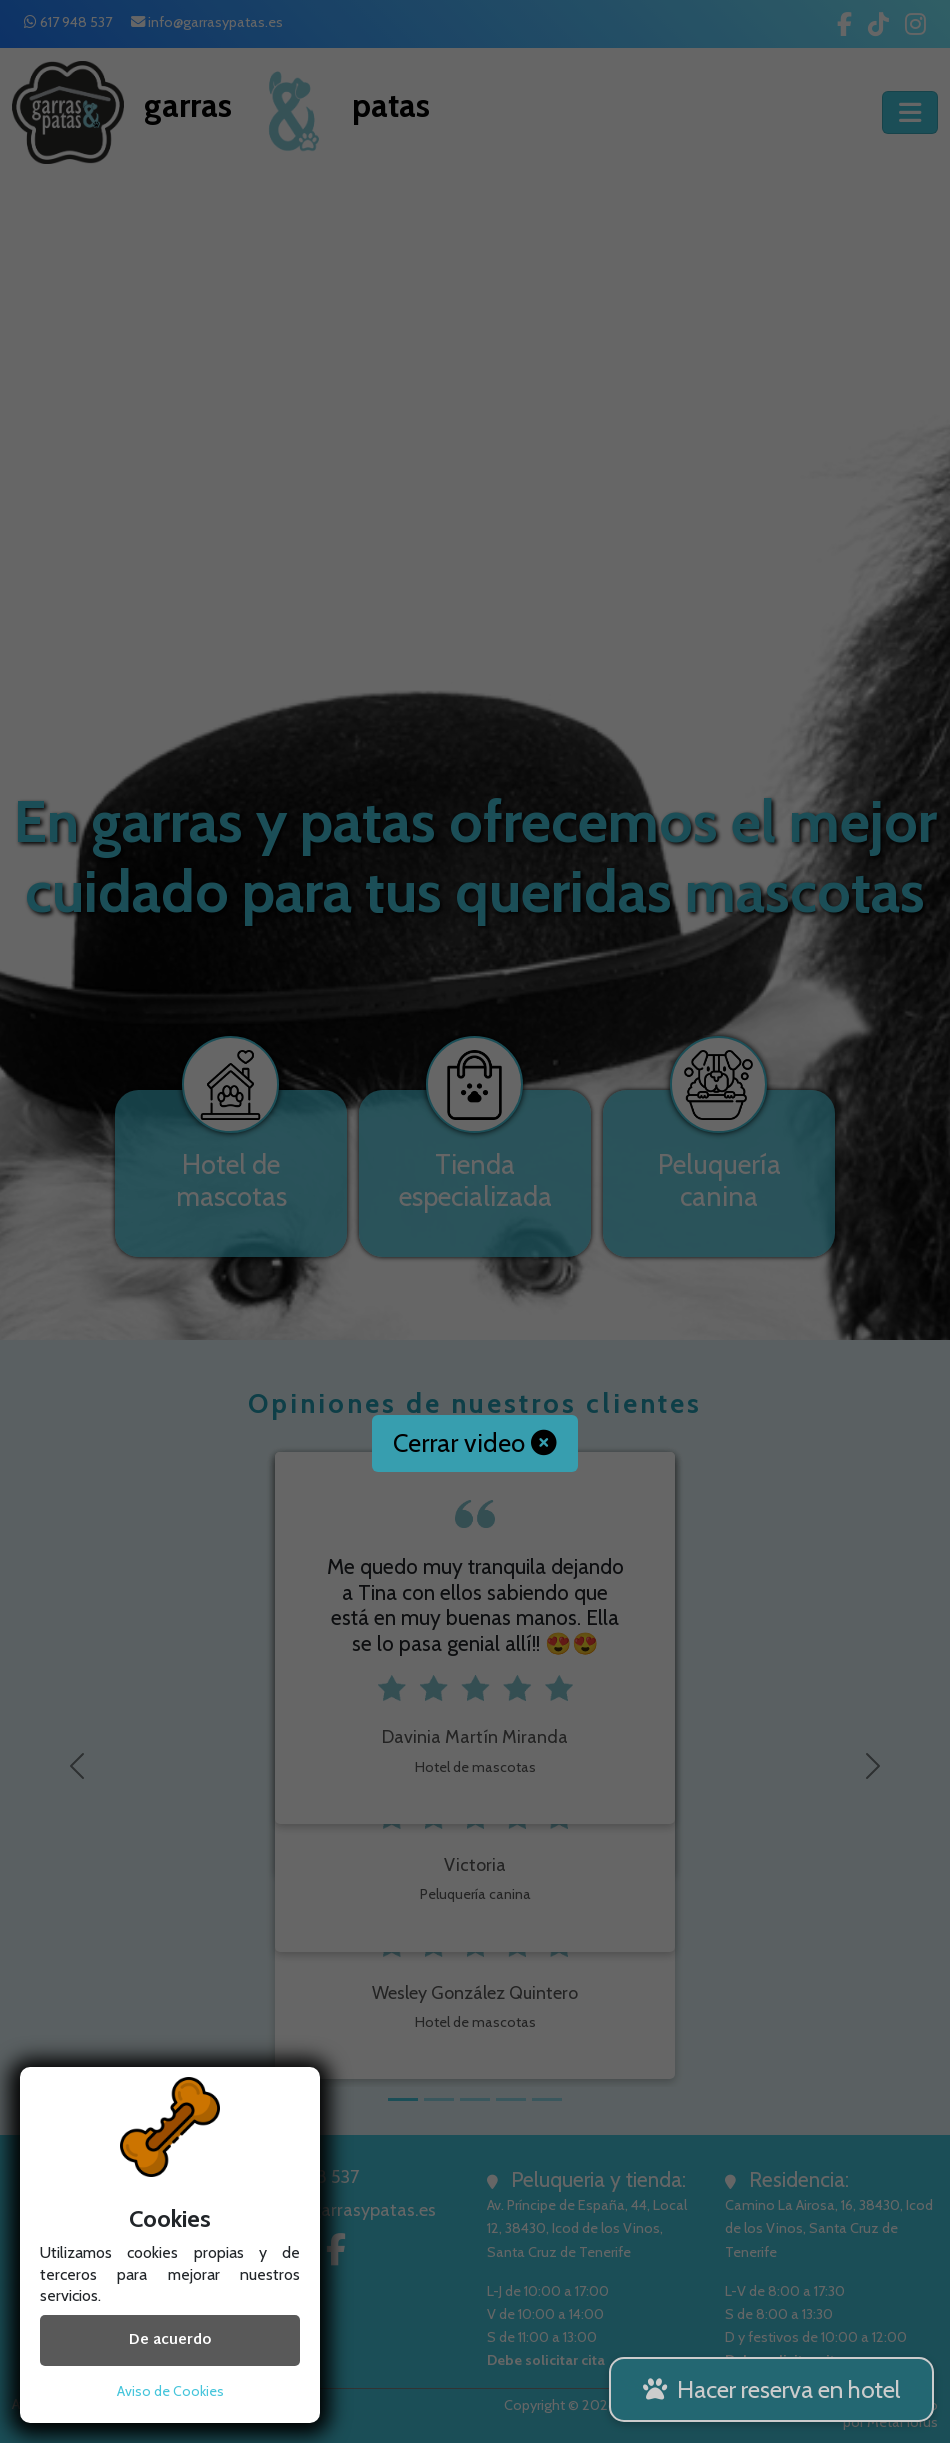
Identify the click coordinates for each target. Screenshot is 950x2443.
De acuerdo (170, 2340)
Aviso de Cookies (170, 2391)
